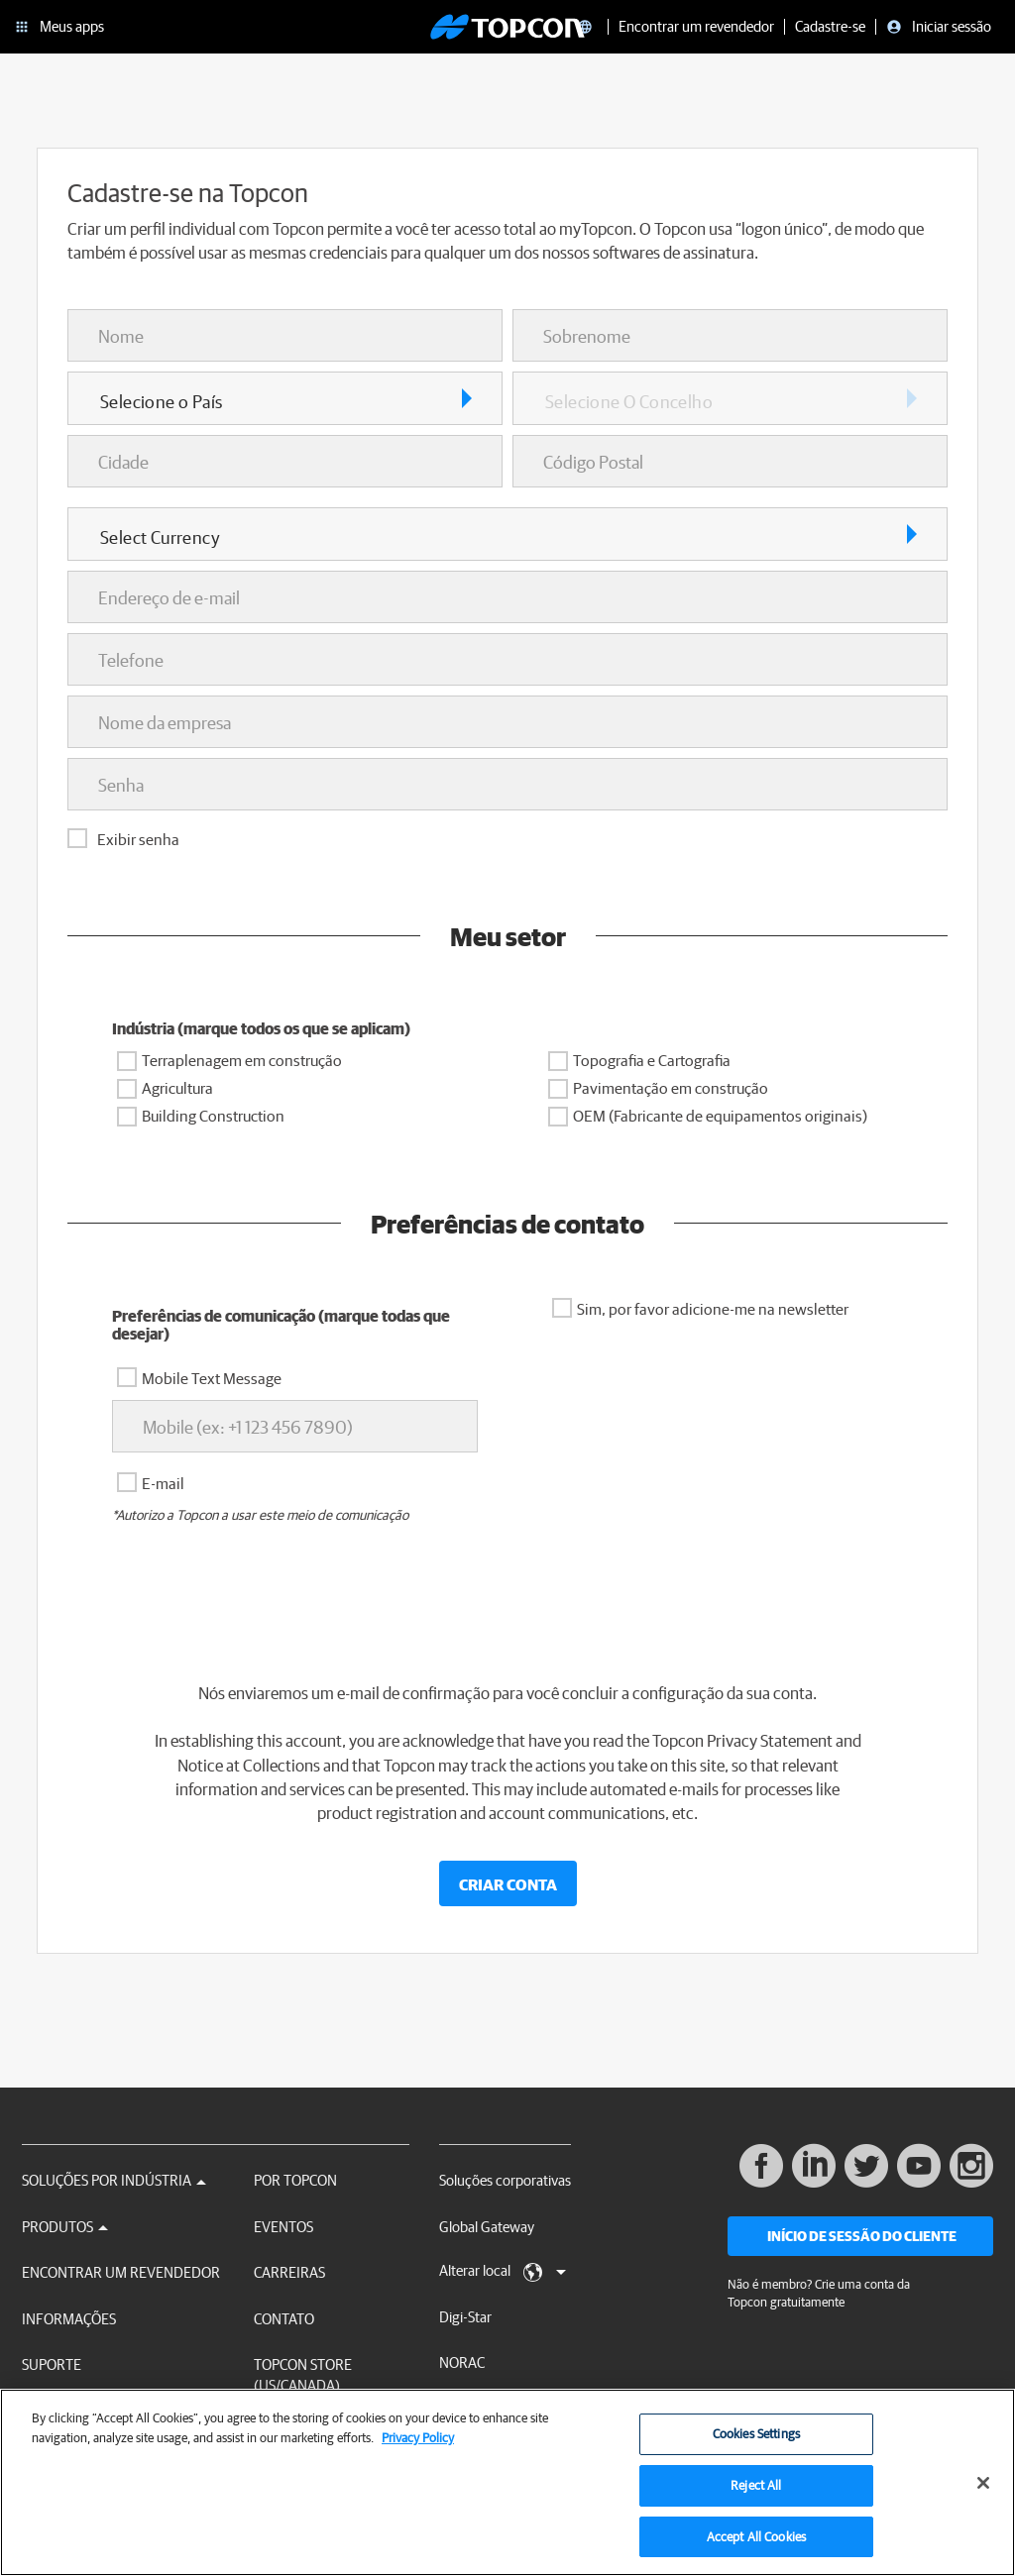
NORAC (462, 2362)
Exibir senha (138, 839)
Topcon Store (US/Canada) (303, 2375)
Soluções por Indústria (114, 2180)
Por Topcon (295, 2180)
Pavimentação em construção (670, 1088)
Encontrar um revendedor (121, 2272)
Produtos (65, 2226)
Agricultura (177, 1088)
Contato (284, 2318)
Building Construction (213, 1116)
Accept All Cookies (756, 2549)
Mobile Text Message (212, 1378)
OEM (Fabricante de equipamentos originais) (720, 1116)
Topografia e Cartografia (652, 1060)
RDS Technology (488, 2409)
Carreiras (289, 2272)
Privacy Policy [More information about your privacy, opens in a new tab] (418, 2450)
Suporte (51, 2364)
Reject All (756, 2498)
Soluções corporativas (505, 2180)
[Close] (983, 2496)
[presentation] (507, 1598)
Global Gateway (486, 2226)
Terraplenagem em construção (242, 1060)
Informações (69, 2318)
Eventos (283, 2226)
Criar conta (508, 1884)
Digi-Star (465, 2316)
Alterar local (502, 2272)
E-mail (163, 1483)
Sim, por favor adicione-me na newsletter (712, 1309)
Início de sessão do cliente (862, 2236)
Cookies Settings (756, 2446)
